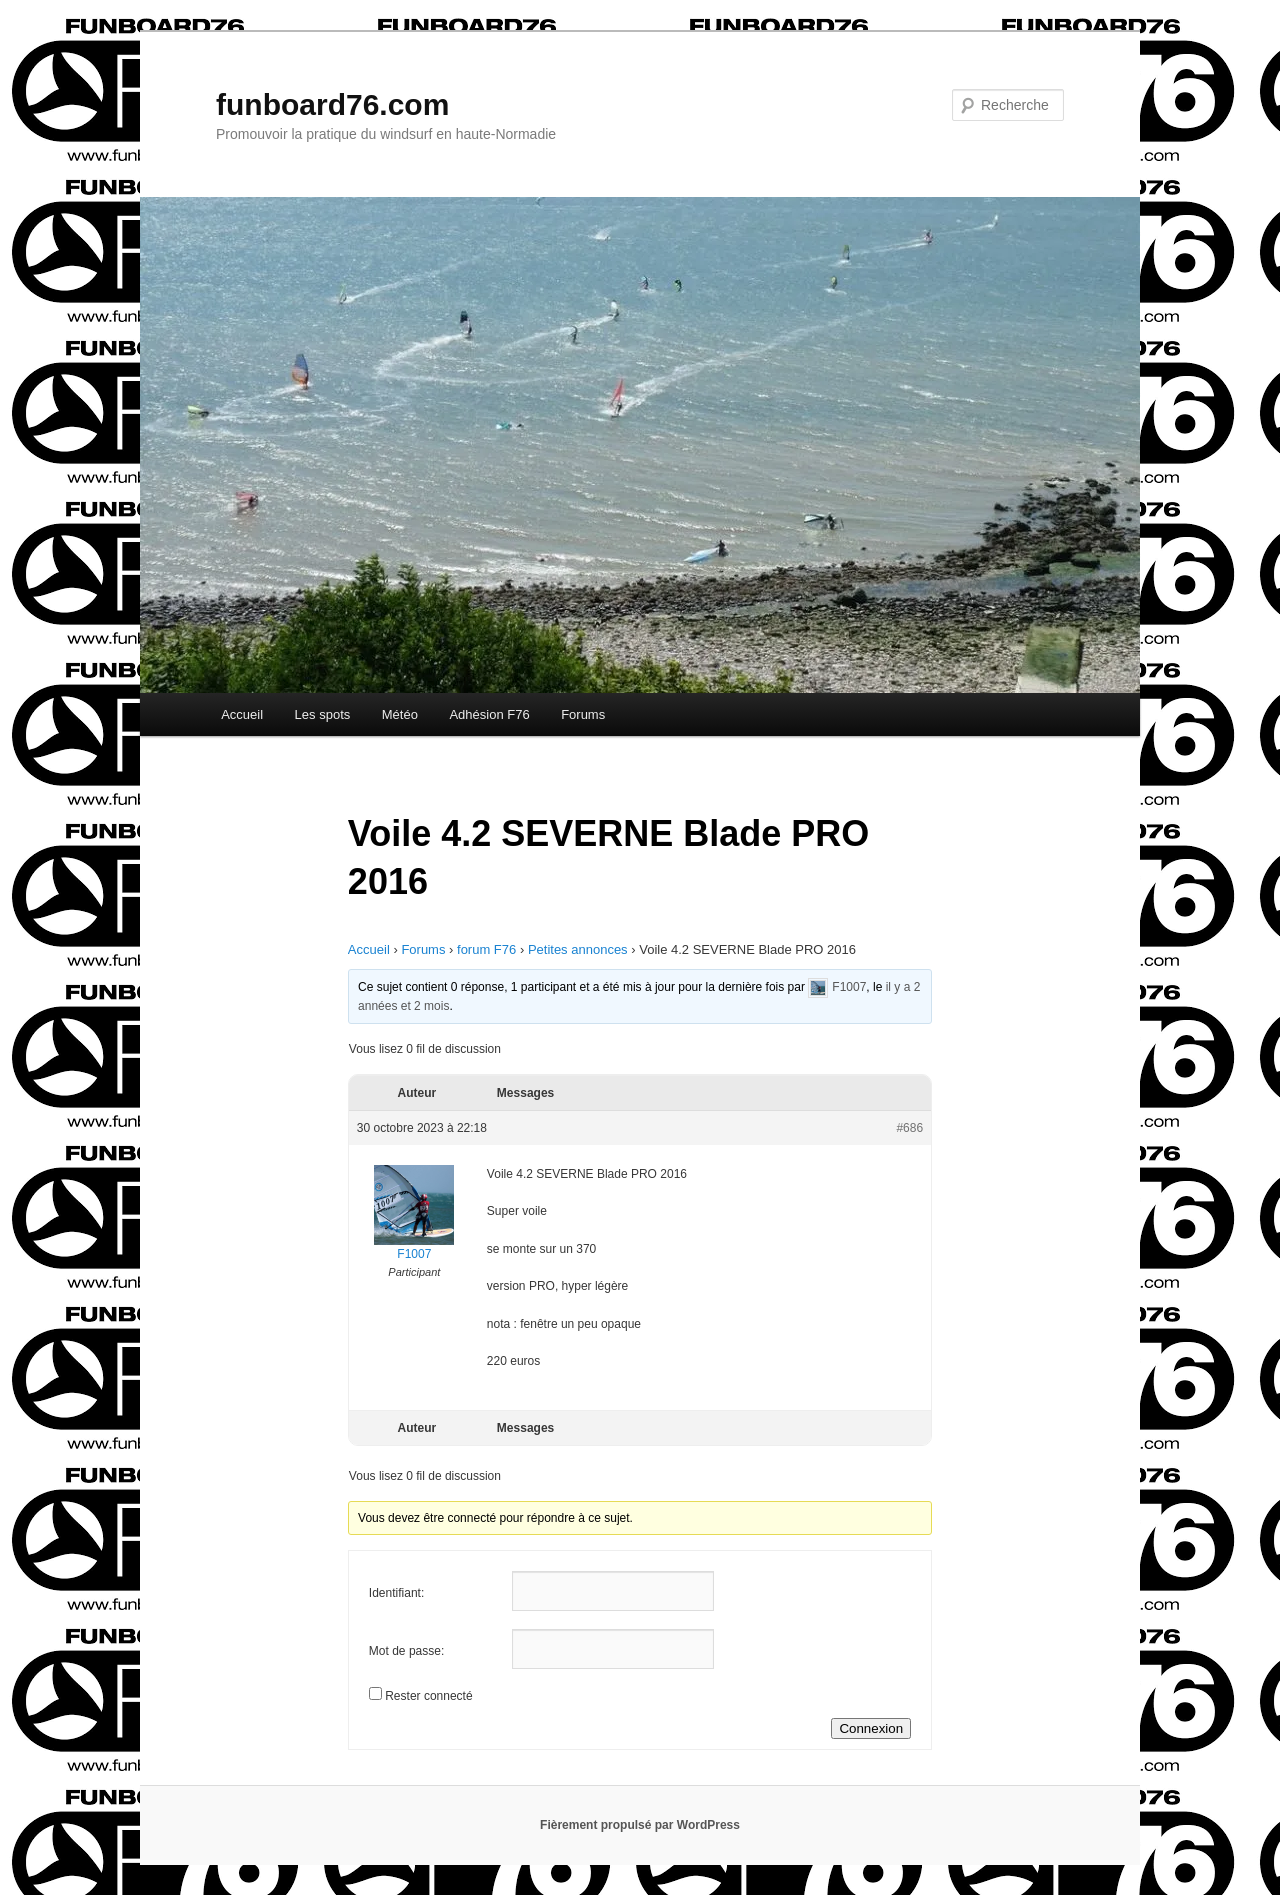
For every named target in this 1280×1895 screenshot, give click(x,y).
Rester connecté (428, 1696)
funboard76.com (332, 104)
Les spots (323, 714)
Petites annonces (578, 949)
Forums (583, 714)
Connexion (871, 1728)
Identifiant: (396, 1593)
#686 (909, 1128)
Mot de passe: (406, 1651)
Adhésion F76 (489, 714)
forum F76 (486, 949)
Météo (400, 714)
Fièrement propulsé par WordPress (640, 1825)
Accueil (242, 714)
